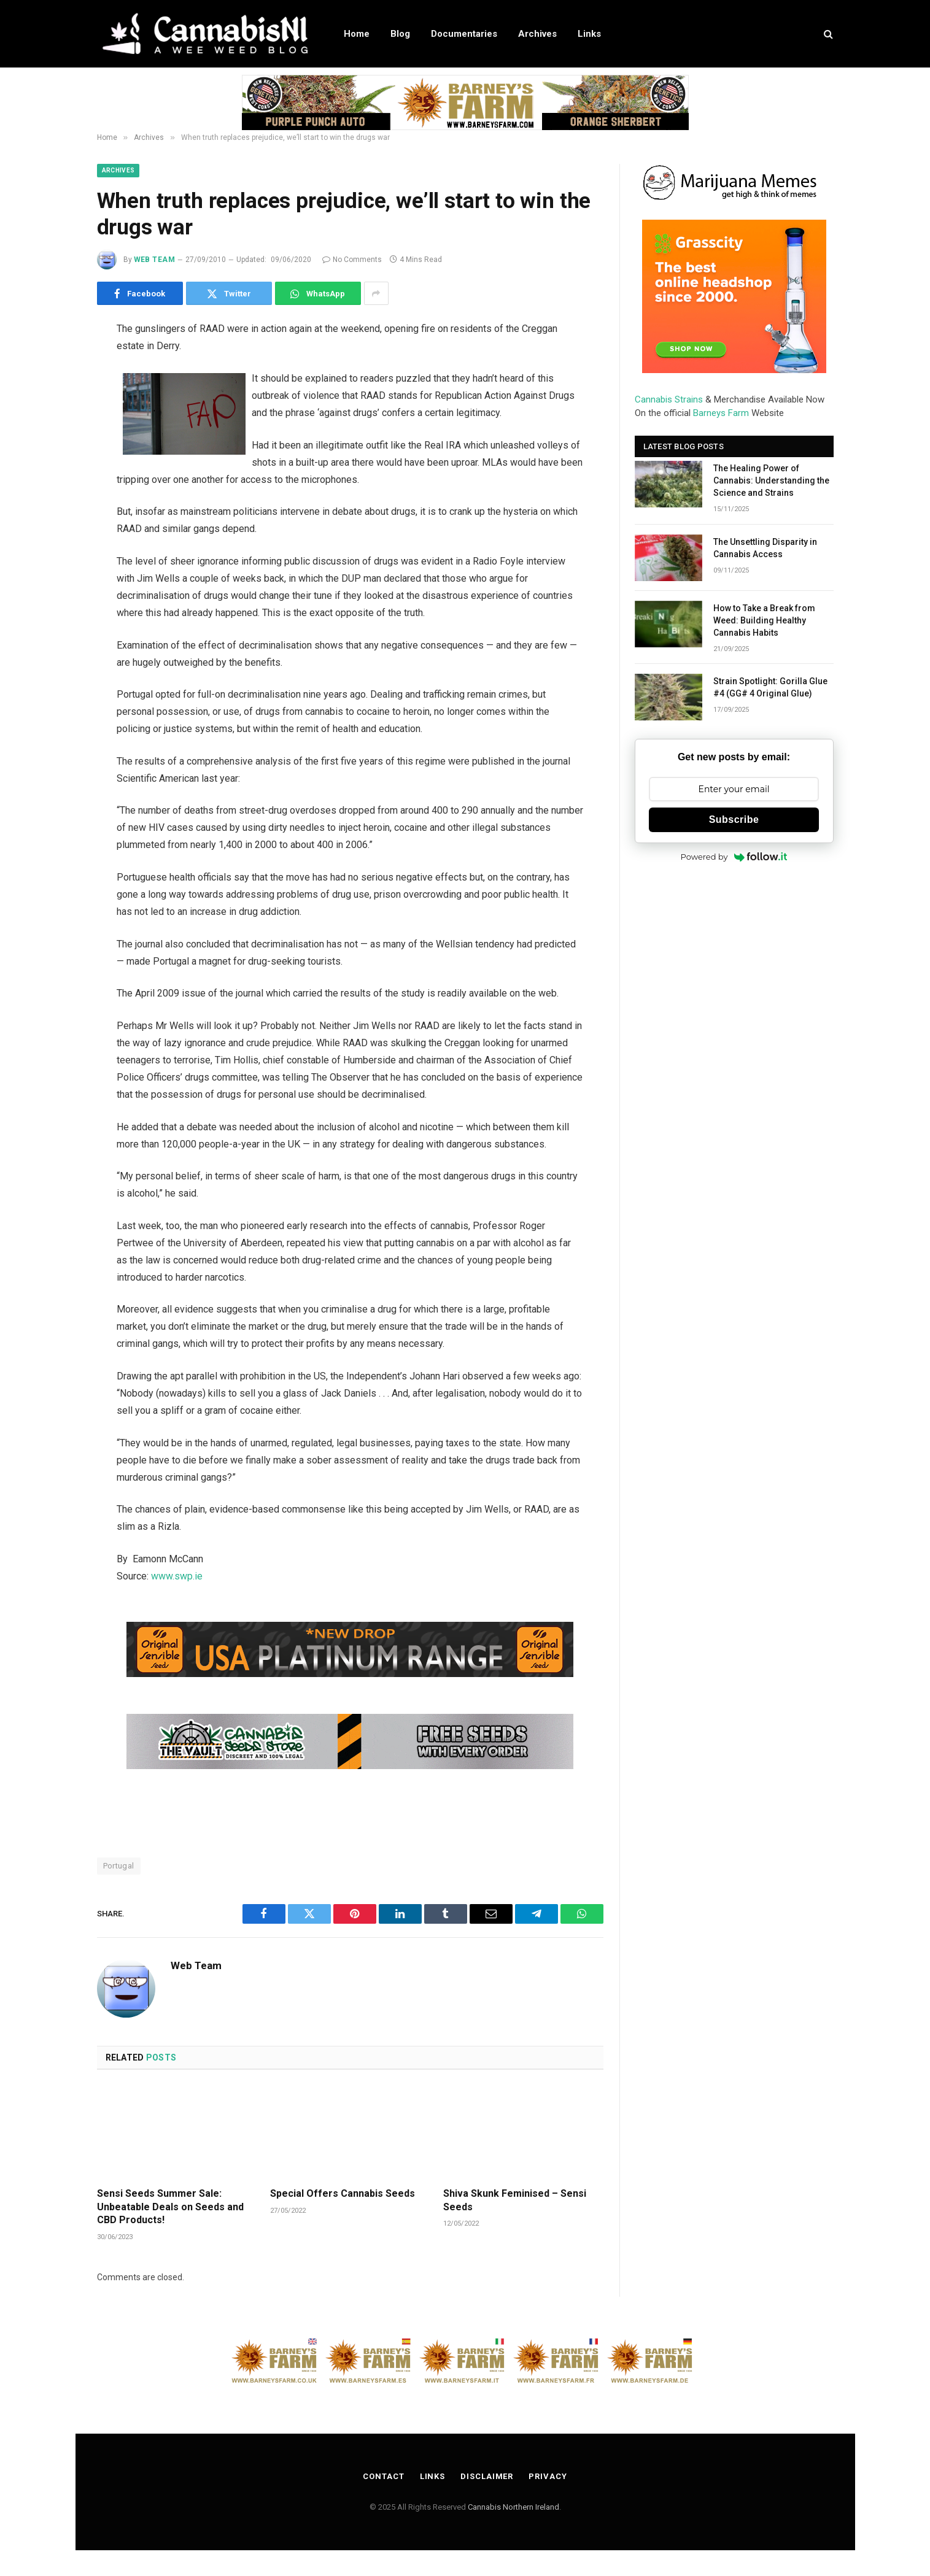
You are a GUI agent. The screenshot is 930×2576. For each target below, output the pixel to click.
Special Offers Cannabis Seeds (342, 2193)
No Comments (352, 259)
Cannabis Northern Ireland (513, 2507)
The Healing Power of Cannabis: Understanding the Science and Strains (771, 480)
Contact (383, 2476)
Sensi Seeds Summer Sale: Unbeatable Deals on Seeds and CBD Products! (170, 2207)
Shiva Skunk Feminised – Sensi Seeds (514, 2200)
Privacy (548, 2476)
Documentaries (464, 33)
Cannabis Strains (669, 399)
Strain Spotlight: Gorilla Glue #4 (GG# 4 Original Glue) (770, 687)
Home (357, 33)
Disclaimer (486, 2476)
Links (589, 33)
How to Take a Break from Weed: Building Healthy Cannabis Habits (764, 620)
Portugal (118, 1865)
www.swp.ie (177, 1576)
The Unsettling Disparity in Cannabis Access (765, 548)
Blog (400, 33)
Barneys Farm (721, 412)
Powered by (734, 857)
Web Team (155, 259)
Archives (537, 33)
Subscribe (734, 819)
